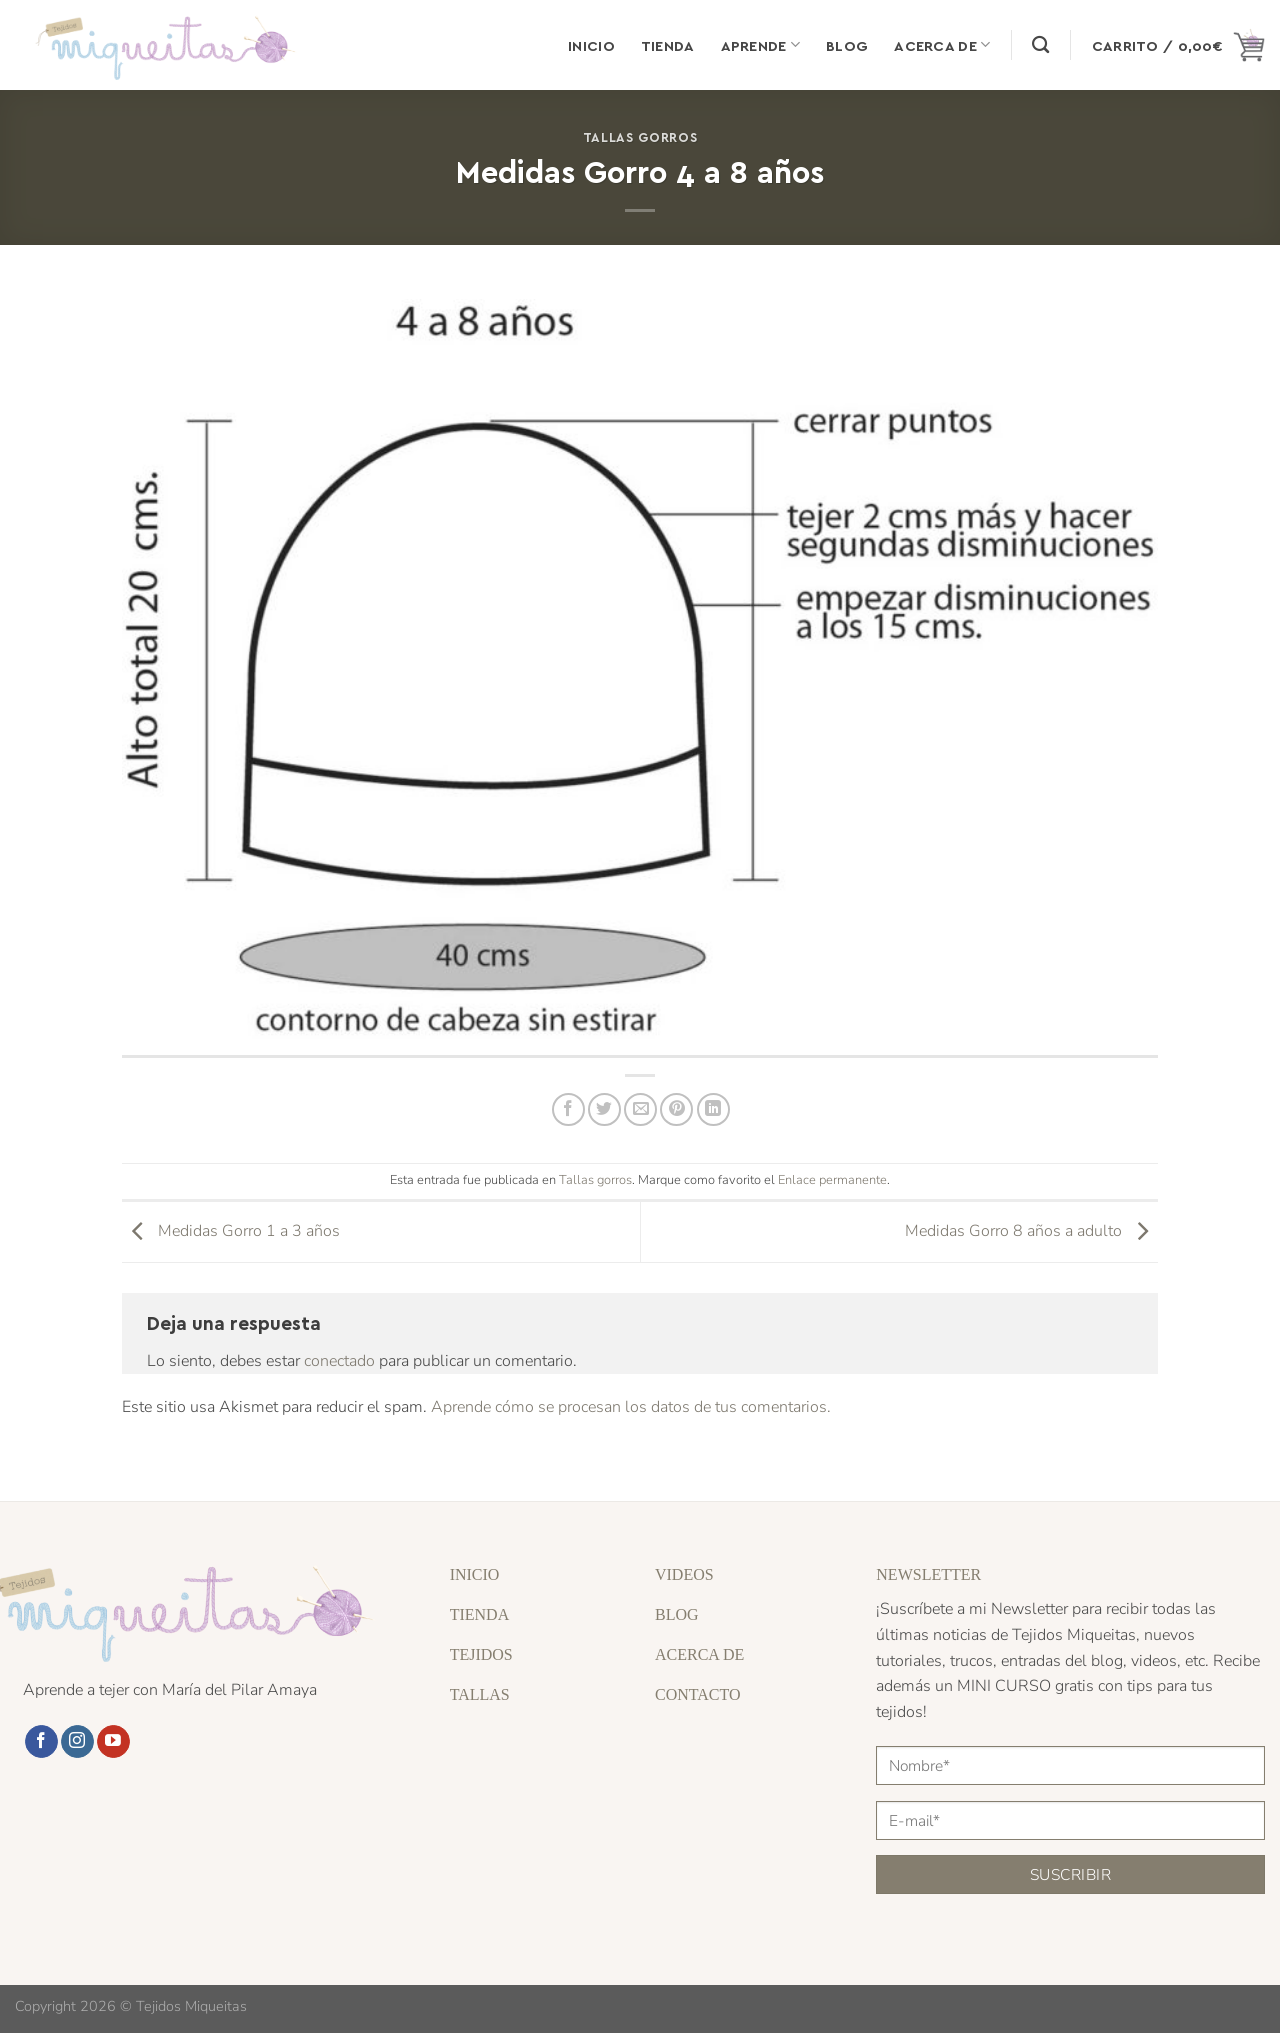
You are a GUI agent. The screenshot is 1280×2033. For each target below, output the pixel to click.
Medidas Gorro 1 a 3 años (231, 1231)
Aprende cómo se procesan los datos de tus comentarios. (631, 1407)
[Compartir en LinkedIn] (713, 1109)
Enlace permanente (832, 1180)
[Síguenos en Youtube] (113, 1742)
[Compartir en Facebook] (568, 1109)
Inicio (591, 45)
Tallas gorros (640, 136)
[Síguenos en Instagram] (77, 1742)
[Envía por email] (640, 1109)
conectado (339, 1361)
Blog (847, 45)
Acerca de (942, 44)
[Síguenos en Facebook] (41, 1742)
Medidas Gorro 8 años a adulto (1031, 1231)
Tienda (668, 45)
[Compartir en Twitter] (604, 1109)
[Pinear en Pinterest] (676, 1109)
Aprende (761, 44)
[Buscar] (1040, 45)
